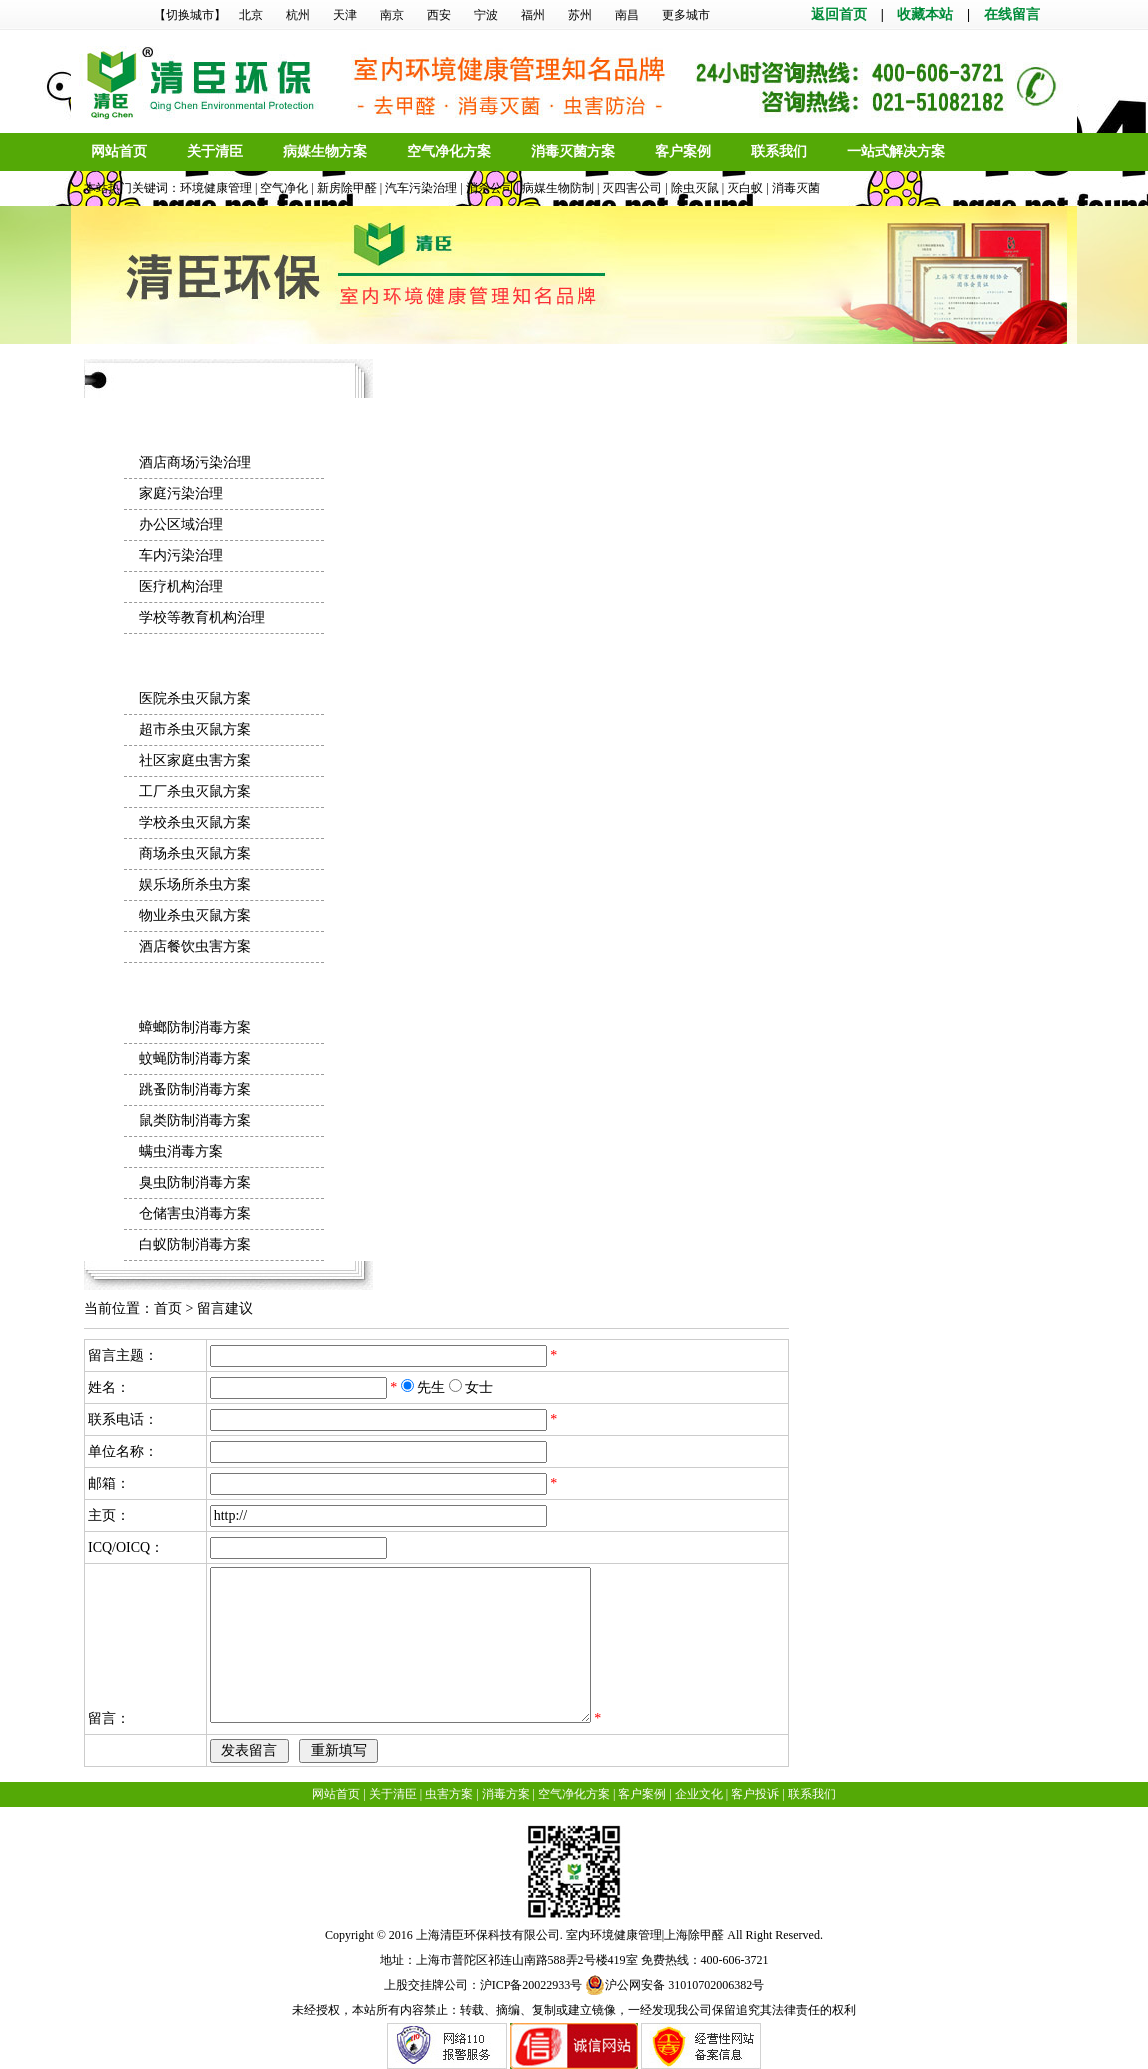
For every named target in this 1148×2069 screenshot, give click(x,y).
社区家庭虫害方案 (195, 760)
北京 (251, 15)
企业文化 (699, 1794)
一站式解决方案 (896, 151)
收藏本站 (925, 14)
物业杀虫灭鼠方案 (195, 915)
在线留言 (1012, 14)
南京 (392, 15)
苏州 (580, 15)
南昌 (627, 15)
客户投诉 (755, 1794)
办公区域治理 (181, 524)
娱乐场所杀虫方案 (195, 884)
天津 (345, 15)
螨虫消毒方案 (181, 1151)
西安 (439, 15)
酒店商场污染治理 (195, 462)
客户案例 (683, 151)
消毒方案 (506, 1794)
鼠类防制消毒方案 (195, 1120)
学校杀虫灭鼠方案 (195, 822)
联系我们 (779, 151)
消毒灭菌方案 (573, 151)
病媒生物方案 (325, 151)
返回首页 (839, 14)
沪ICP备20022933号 (531, 1985)
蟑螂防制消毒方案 (195, 1027)
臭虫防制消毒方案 (195, 1182)
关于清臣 (215, 151)
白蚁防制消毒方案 (195, 1244)
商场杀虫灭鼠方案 (195, 853)
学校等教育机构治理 (202, 617)
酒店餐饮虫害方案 (195, 946)
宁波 (486, 15)
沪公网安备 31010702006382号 (674, 1985)
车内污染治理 (181, 555)
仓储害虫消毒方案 (195, 1213)
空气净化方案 (449, 151)
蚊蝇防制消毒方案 (195, 1058)
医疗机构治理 (181, 586)
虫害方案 (449, 1794)
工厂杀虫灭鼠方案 (195, 791)
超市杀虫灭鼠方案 (195, 729)
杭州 (298, 15)
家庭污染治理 (181, 493)
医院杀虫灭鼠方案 (195, 698)
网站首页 (119, 151)
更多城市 (686, 15)
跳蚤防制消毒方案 (195, 1089)
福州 (533, 15)
